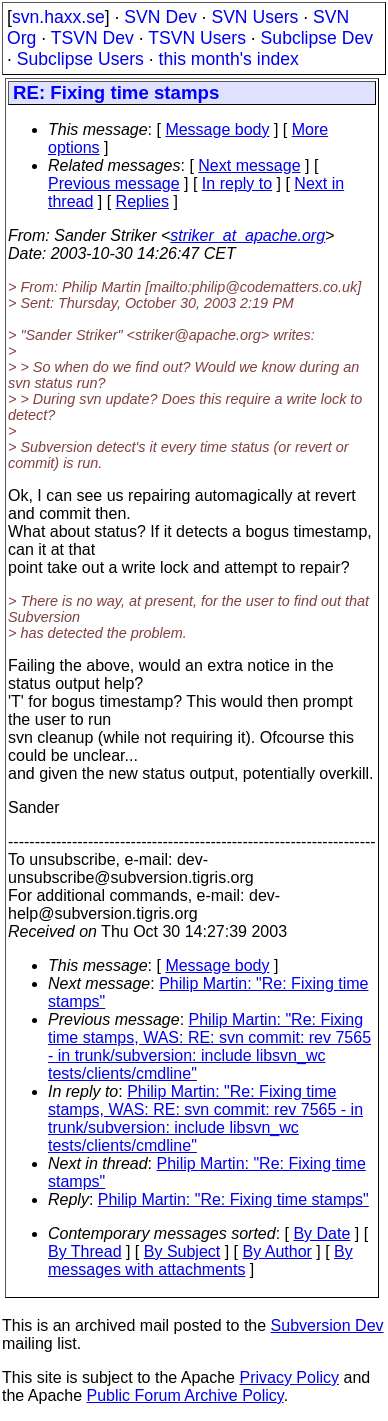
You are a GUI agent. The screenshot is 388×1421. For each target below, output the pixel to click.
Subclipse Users (80, 59)
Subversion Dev (327, 1325)
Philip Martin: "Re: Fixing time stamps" (233, 1199)
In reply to (237, 183)
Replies (142, 201)
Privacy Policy (289, 1377)
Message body (217, 129)
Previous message (114, 183)
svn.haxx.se (58, 17)
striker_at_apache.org (247, 235)
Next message (249, 165)
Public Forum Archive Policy (185, 1395)
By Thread (85, 1251)
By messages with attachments (200, 1260)
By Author (276, 1251)
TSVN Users (197, 38)
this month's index (229, 59)
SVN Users (254, 17)
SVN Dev (160, 17)
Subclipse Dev (317, 38)
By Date (321, 1233)
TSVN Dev (92, 38)
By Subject (182, 1251)
